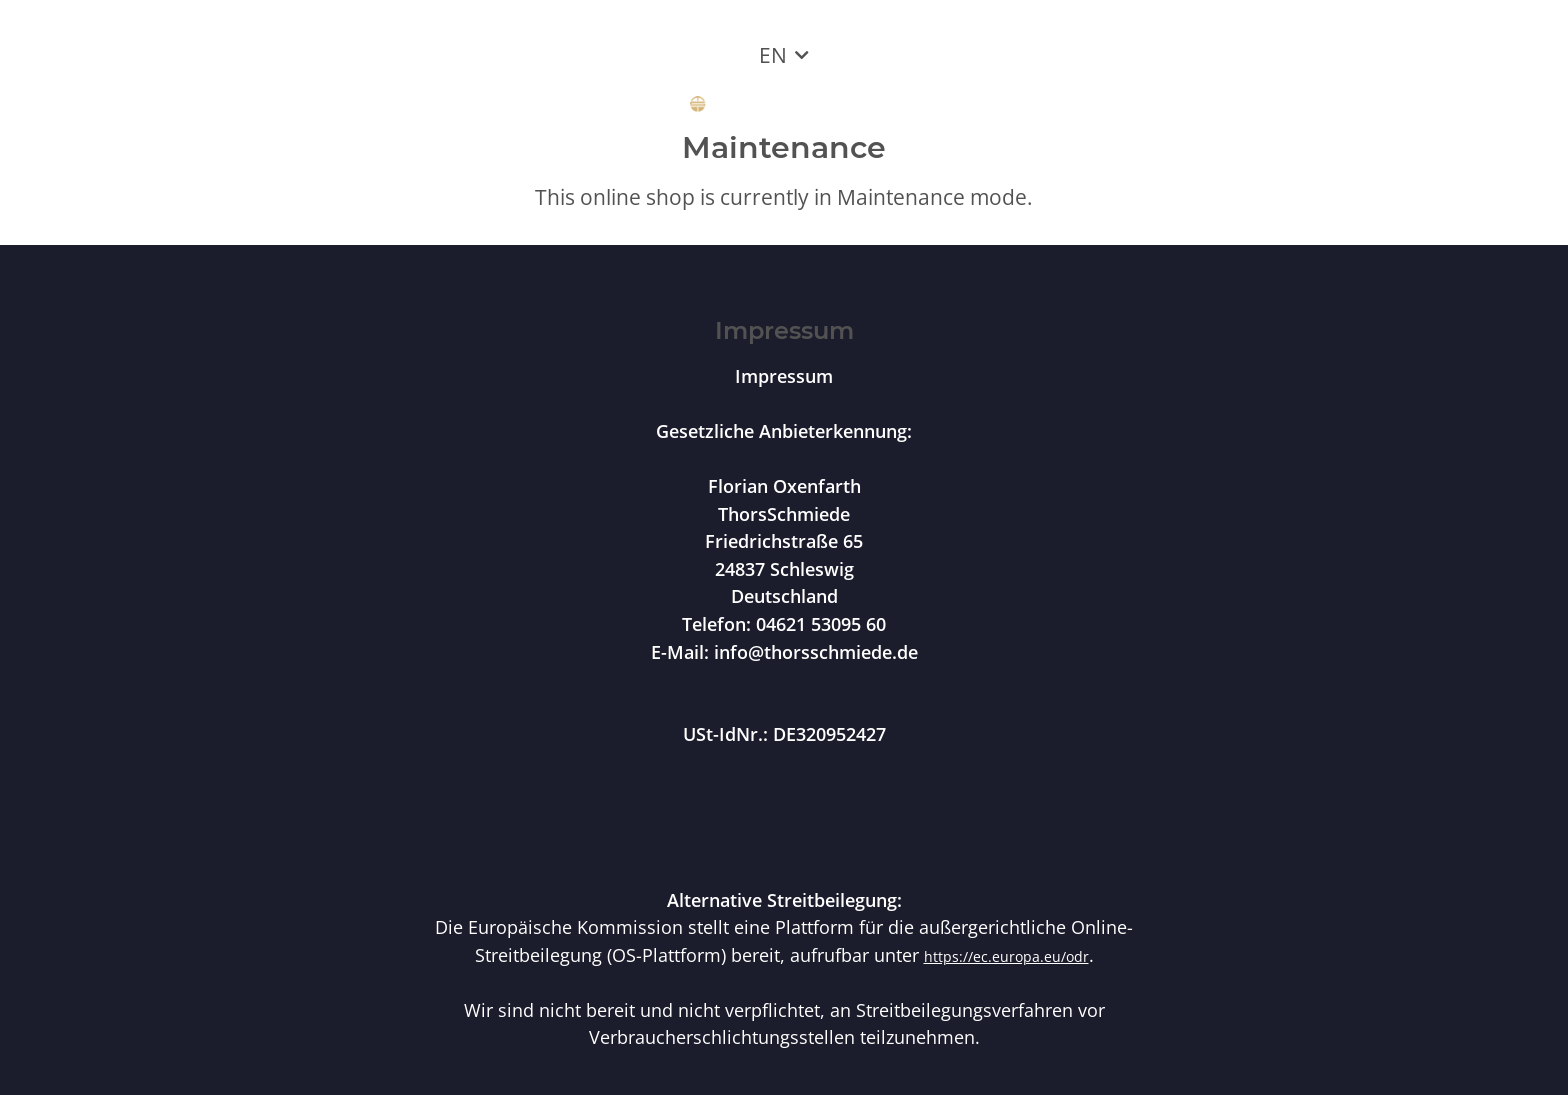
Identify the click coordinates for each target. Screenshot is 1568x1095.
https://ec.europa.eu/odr (1006, 956)
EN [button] (773, 55)
